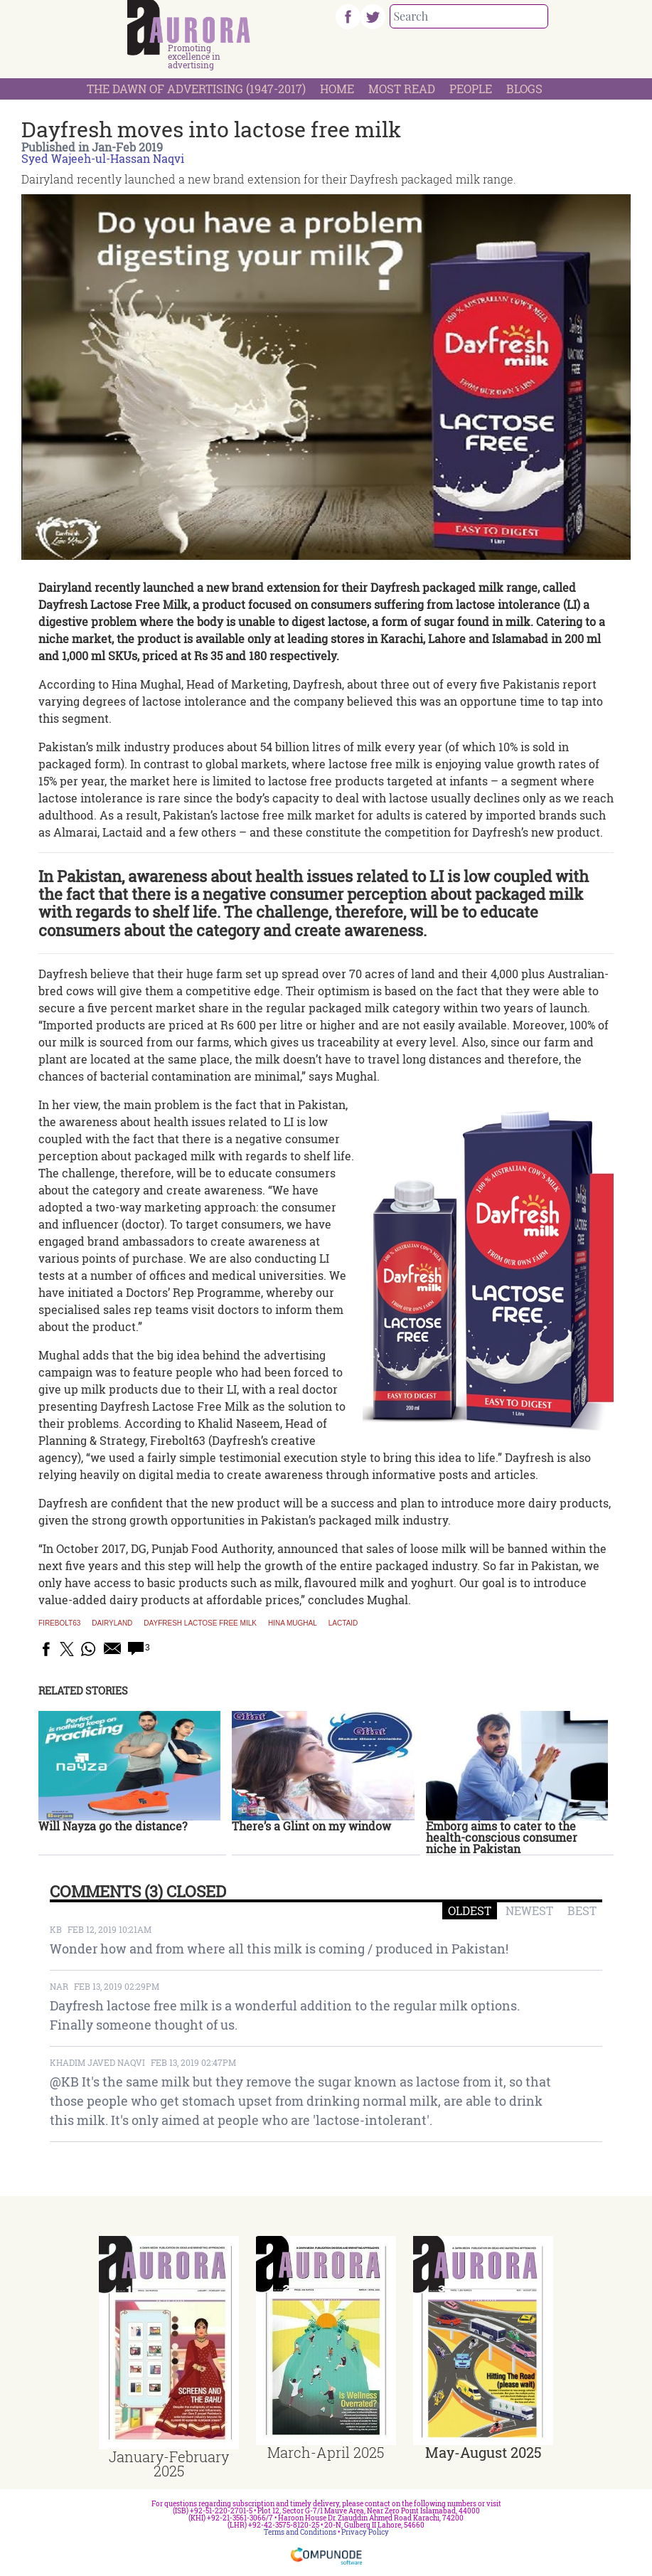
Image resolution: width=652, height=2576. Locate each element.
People (470, 88)
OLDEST (469, 1910)
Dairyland (112, 1623)
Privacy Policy (365, 2532)
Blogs (524, 88)
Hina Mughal (292, 1623)
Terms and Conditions (300, 2532)
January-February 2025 (169, 2463)
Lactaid (343, 1623)
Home (337, 88)
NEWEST (529, 1910)
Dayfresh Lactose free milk (200, 1623)
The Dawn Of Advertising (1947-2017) (196, 88)
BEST (582, 1910)
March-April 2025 (325, 2452)
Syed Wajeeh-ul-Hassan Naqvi (102, 158)
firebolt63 (59, 1623)
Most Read (401, 88)
